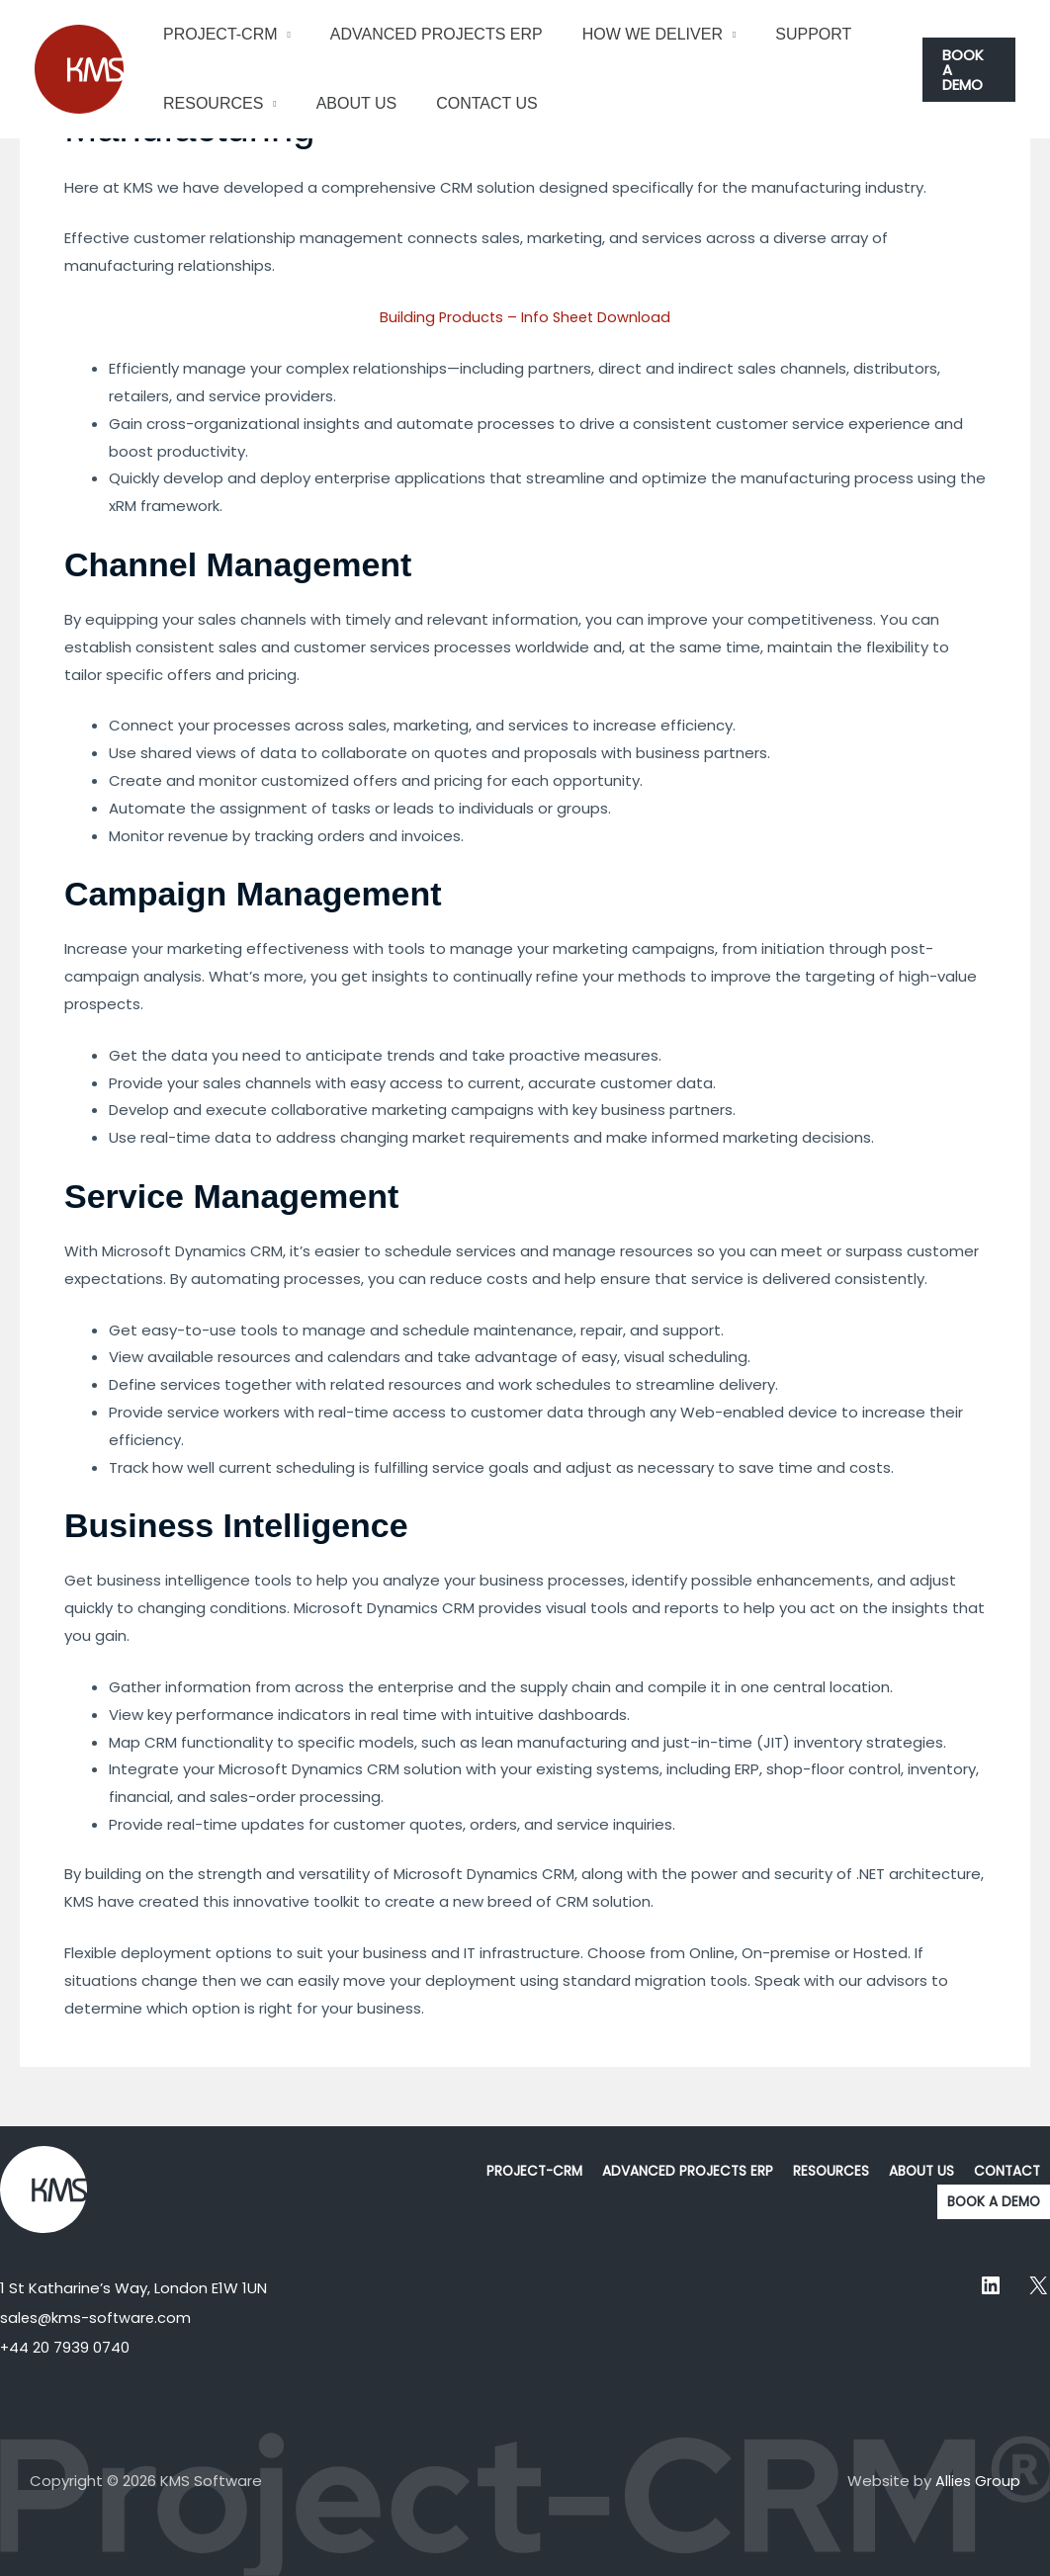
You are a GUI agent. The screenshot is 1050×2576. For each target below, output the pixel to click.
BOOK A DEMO (991, 2202)
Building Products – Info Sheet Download (525, 316)
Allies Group (977, 2480)
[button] (967, 69)
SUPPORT (785, 34)
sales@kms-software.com (97, 2317)
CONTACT (1005, 2172)
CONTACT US (467, 103)
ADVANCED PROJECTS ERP (424, 34)
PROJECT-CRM (216, 34)
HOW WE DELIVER (633, 34)
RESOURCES (209, 103)
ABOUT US (345, 103)
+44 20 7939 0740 (65, 2347)
